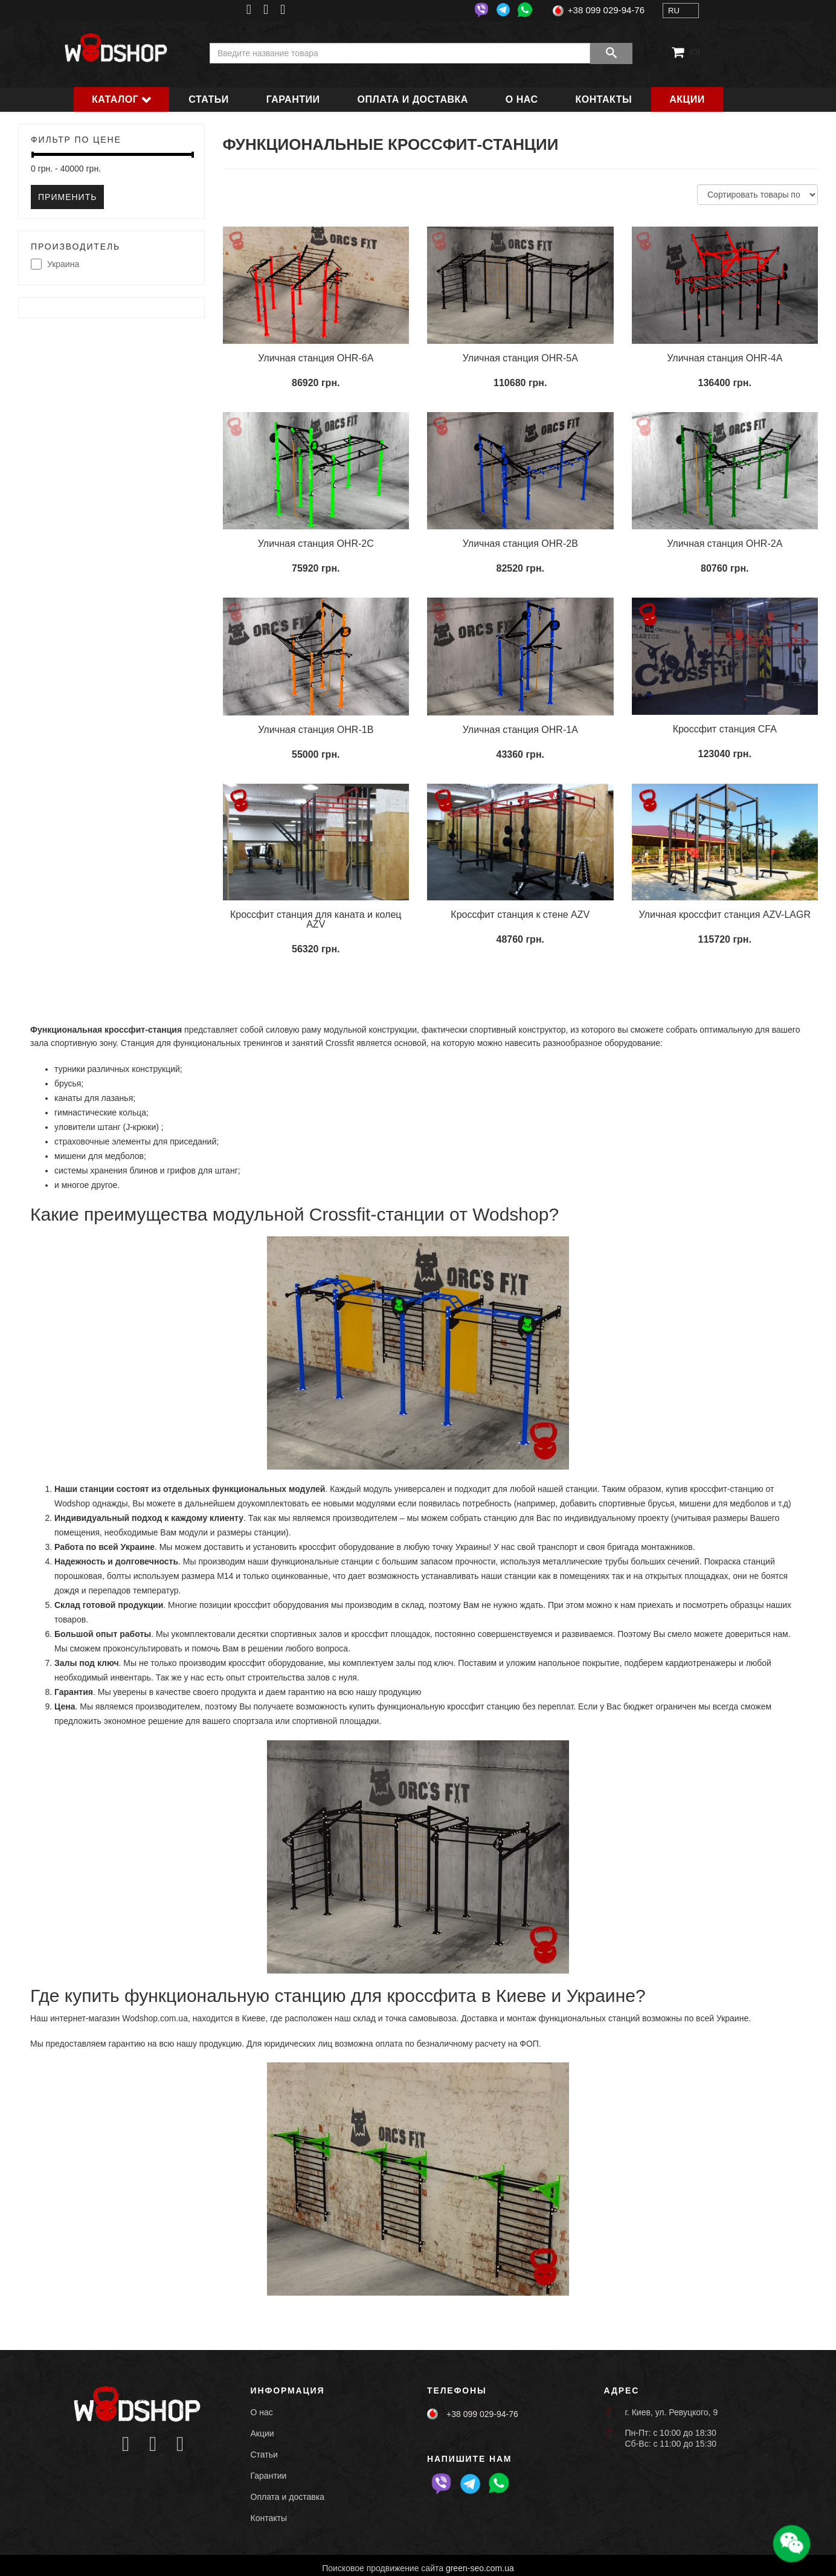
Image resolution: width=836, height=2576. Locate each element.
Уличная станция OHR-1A (520, 730)
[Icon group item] (126, 2444)
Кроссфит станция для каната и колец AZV (316, 919)
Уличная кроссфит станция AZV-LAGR (725, 914)
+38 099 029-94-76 (606, 10)
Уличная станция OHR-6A (315, 358)
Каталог (115, 99)
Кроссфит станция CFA (725, 729)
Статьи (208, 99)
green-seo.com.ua (480, 2568)
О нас (522, 99)
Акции (687, 99)
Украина (55, 265)
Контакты (604, 99)
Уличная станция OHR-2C (316, 543)
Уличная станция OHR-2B (520, 543)
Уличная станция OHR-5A (520, 358)
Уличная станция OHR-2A (724, 543)
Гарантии (293, 99)
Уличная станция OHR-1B (315, 730)
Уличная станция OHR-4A (724, 358)
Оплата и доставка (413, 99)
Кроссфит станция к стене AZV (520, 914)
